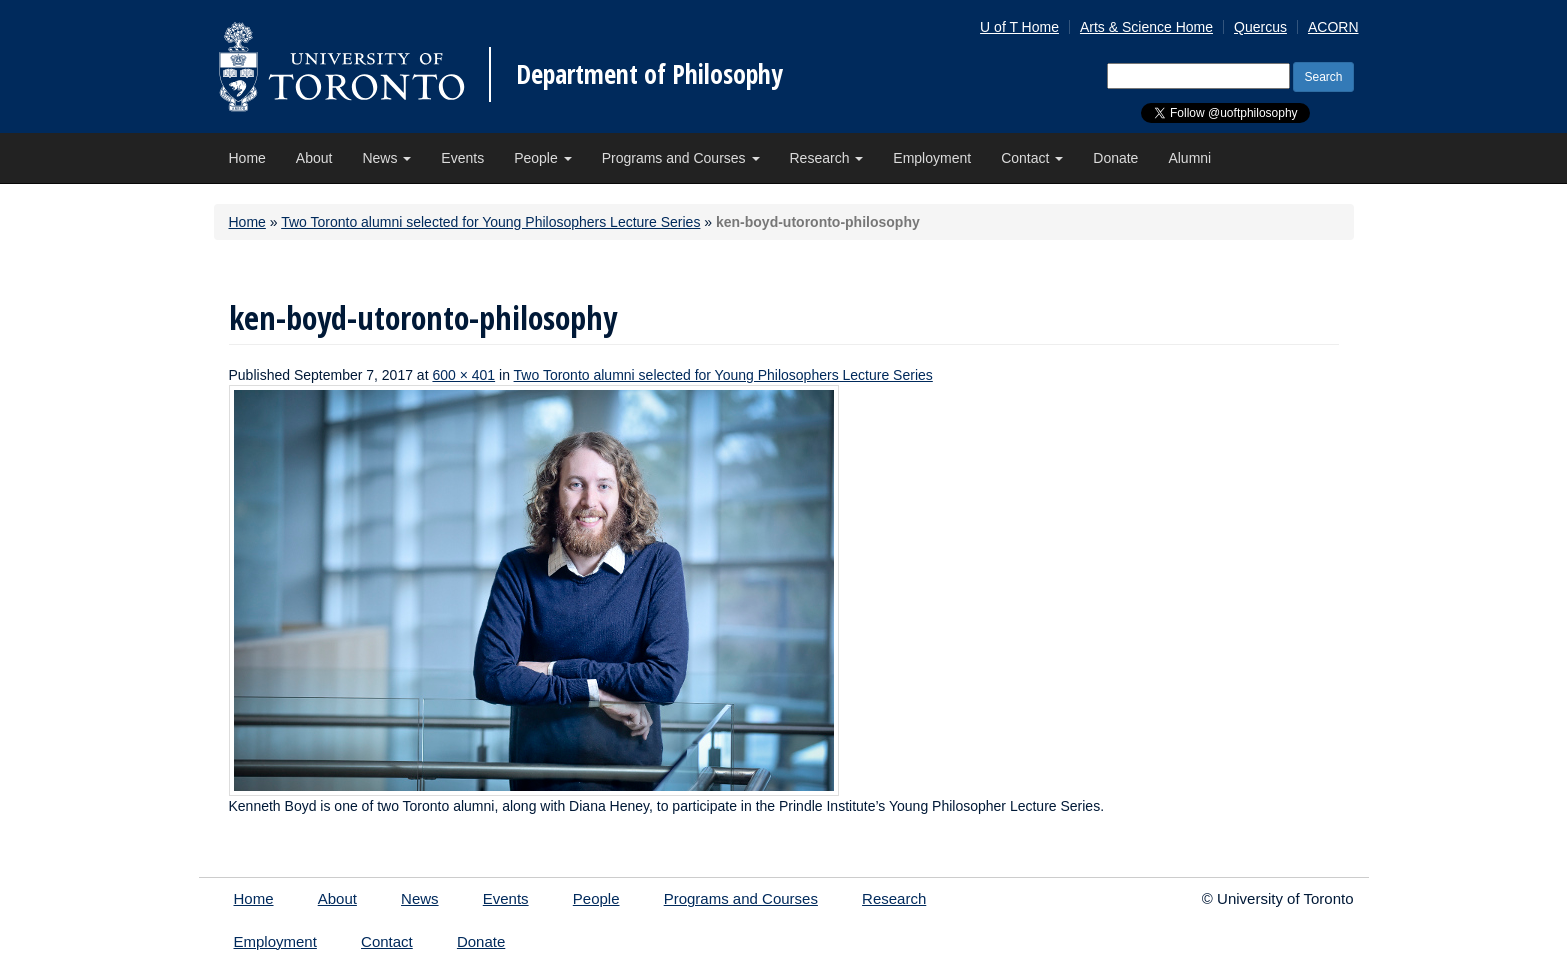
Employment (932, 158)
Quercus (1260, 27)
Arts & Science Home (1146, 27)
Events (462, 158)
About (314, 158)
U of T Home (1019, 27)
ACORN (1333, 27)
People (542, 158)
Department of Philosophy (649, 74)
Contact (1032, 158)
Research (827, 158)
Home (247, 158)
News (386, 158)
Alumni (1189, 158)
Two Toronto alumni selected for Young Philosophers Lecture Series (490, 222)
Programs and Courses (681, 158)
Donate (1115, 158)
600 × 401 (463, 375)
